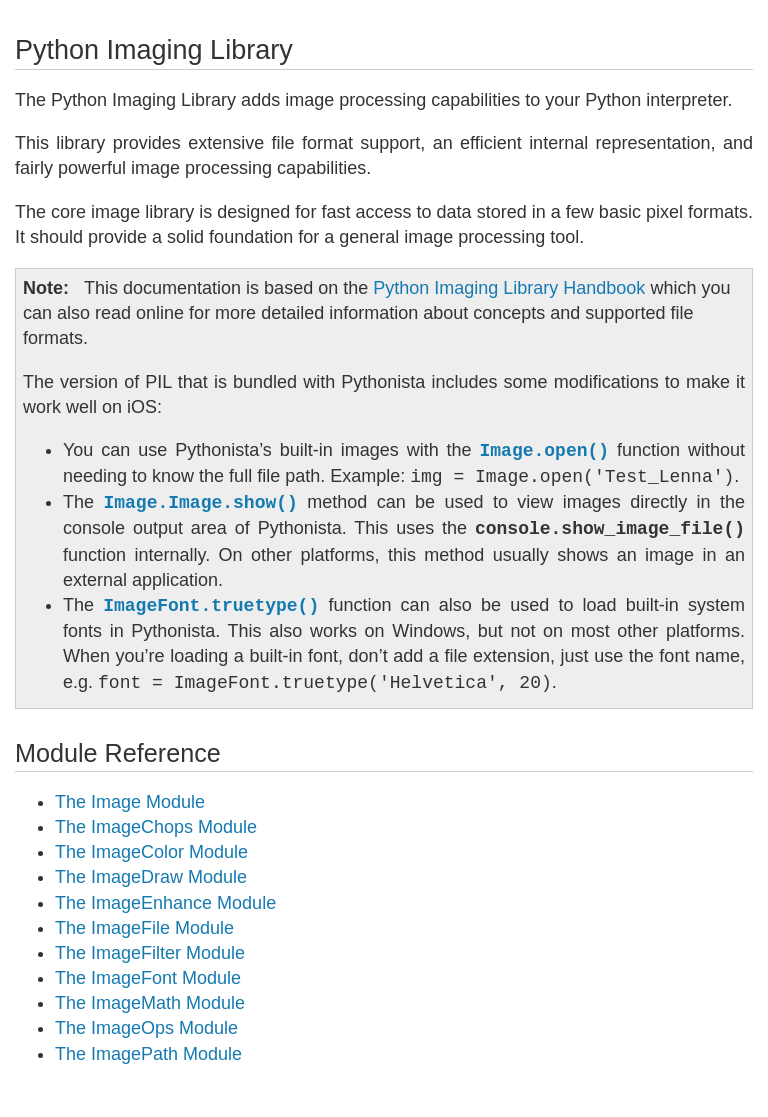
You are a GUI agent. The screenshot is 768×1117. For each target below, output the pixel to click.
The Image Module (130, 802)
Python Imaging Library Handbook (509, 288)
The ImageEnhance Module (165, 903)
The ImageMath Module (150, 1003)
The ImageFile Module (144, 928)
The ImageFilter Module (150, 953)
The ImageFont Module (148, 978)
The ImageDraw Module (151, 877)
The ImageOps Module (146, 1028)
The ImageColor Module (151, 852)
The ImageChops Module (156, 827)
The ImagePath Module (148, 1054)
